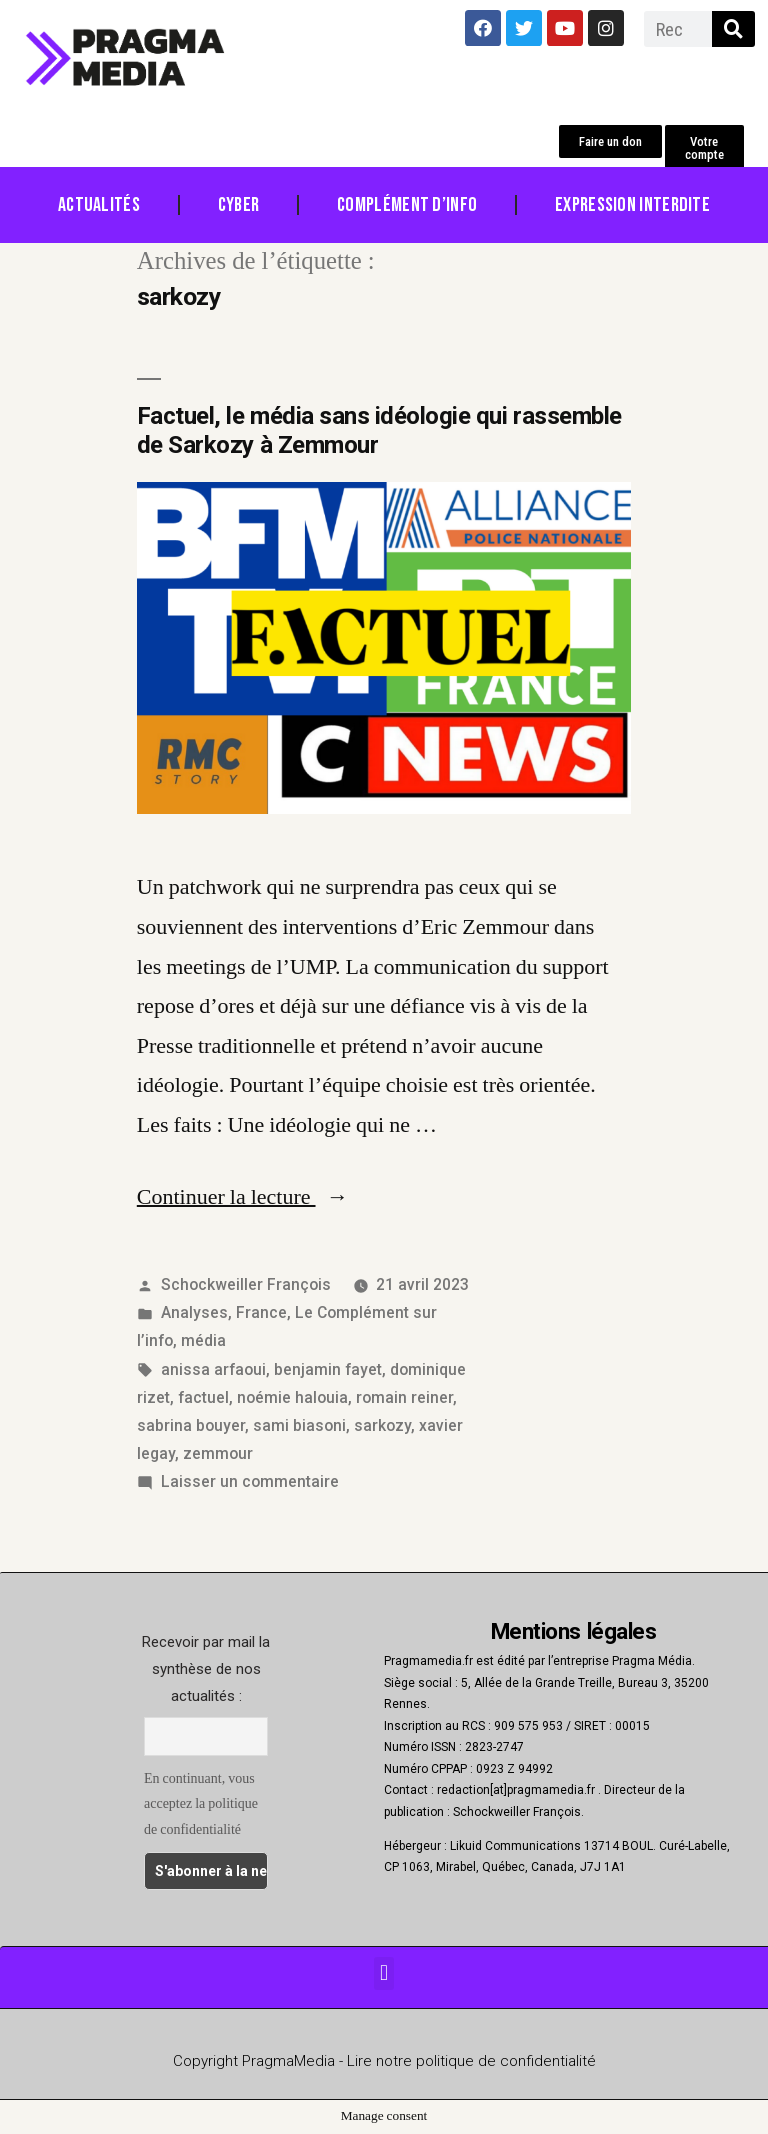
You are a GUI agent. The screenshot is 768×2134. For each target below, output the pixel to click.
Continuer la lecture (243, 1197)
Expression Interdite (632, 205)
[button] (610, 141)
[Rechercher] (733, 29)
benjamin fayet (328, 1369)
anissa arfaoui (213, 1369)
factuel (203, 1397)
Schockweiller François (246, 1284)
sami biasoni (299, 1425)
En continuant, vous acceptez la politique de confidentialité (201, 1803)
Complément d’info (407, 205)
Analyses (194, 1312)
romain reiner (404, 1397)
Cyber (239, 205)
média (203, 1340)
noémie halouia (292, 1397)
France (261, 1312)
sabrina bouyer (191, 1425)
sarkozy (382, 1425)
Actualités (99, 205)
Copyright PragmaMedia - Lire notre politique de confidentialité (384, 2061)
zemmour (218, 1453)
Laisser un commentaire (250, 1481)
